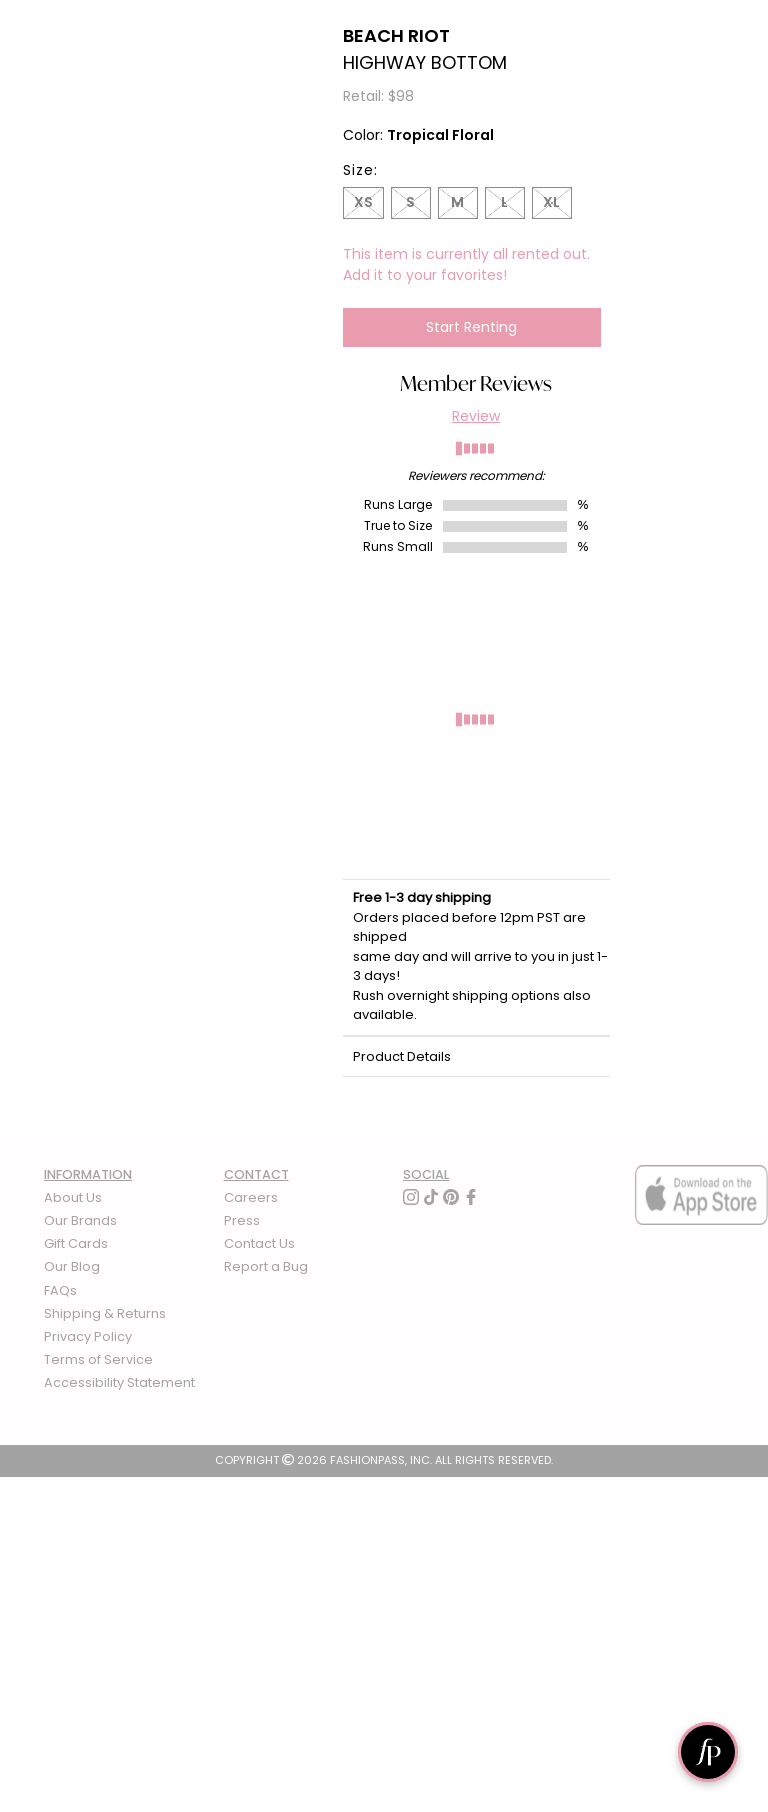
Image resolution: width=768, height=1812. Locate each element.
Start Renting (471, 327)
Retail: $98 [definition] (378, 96)
